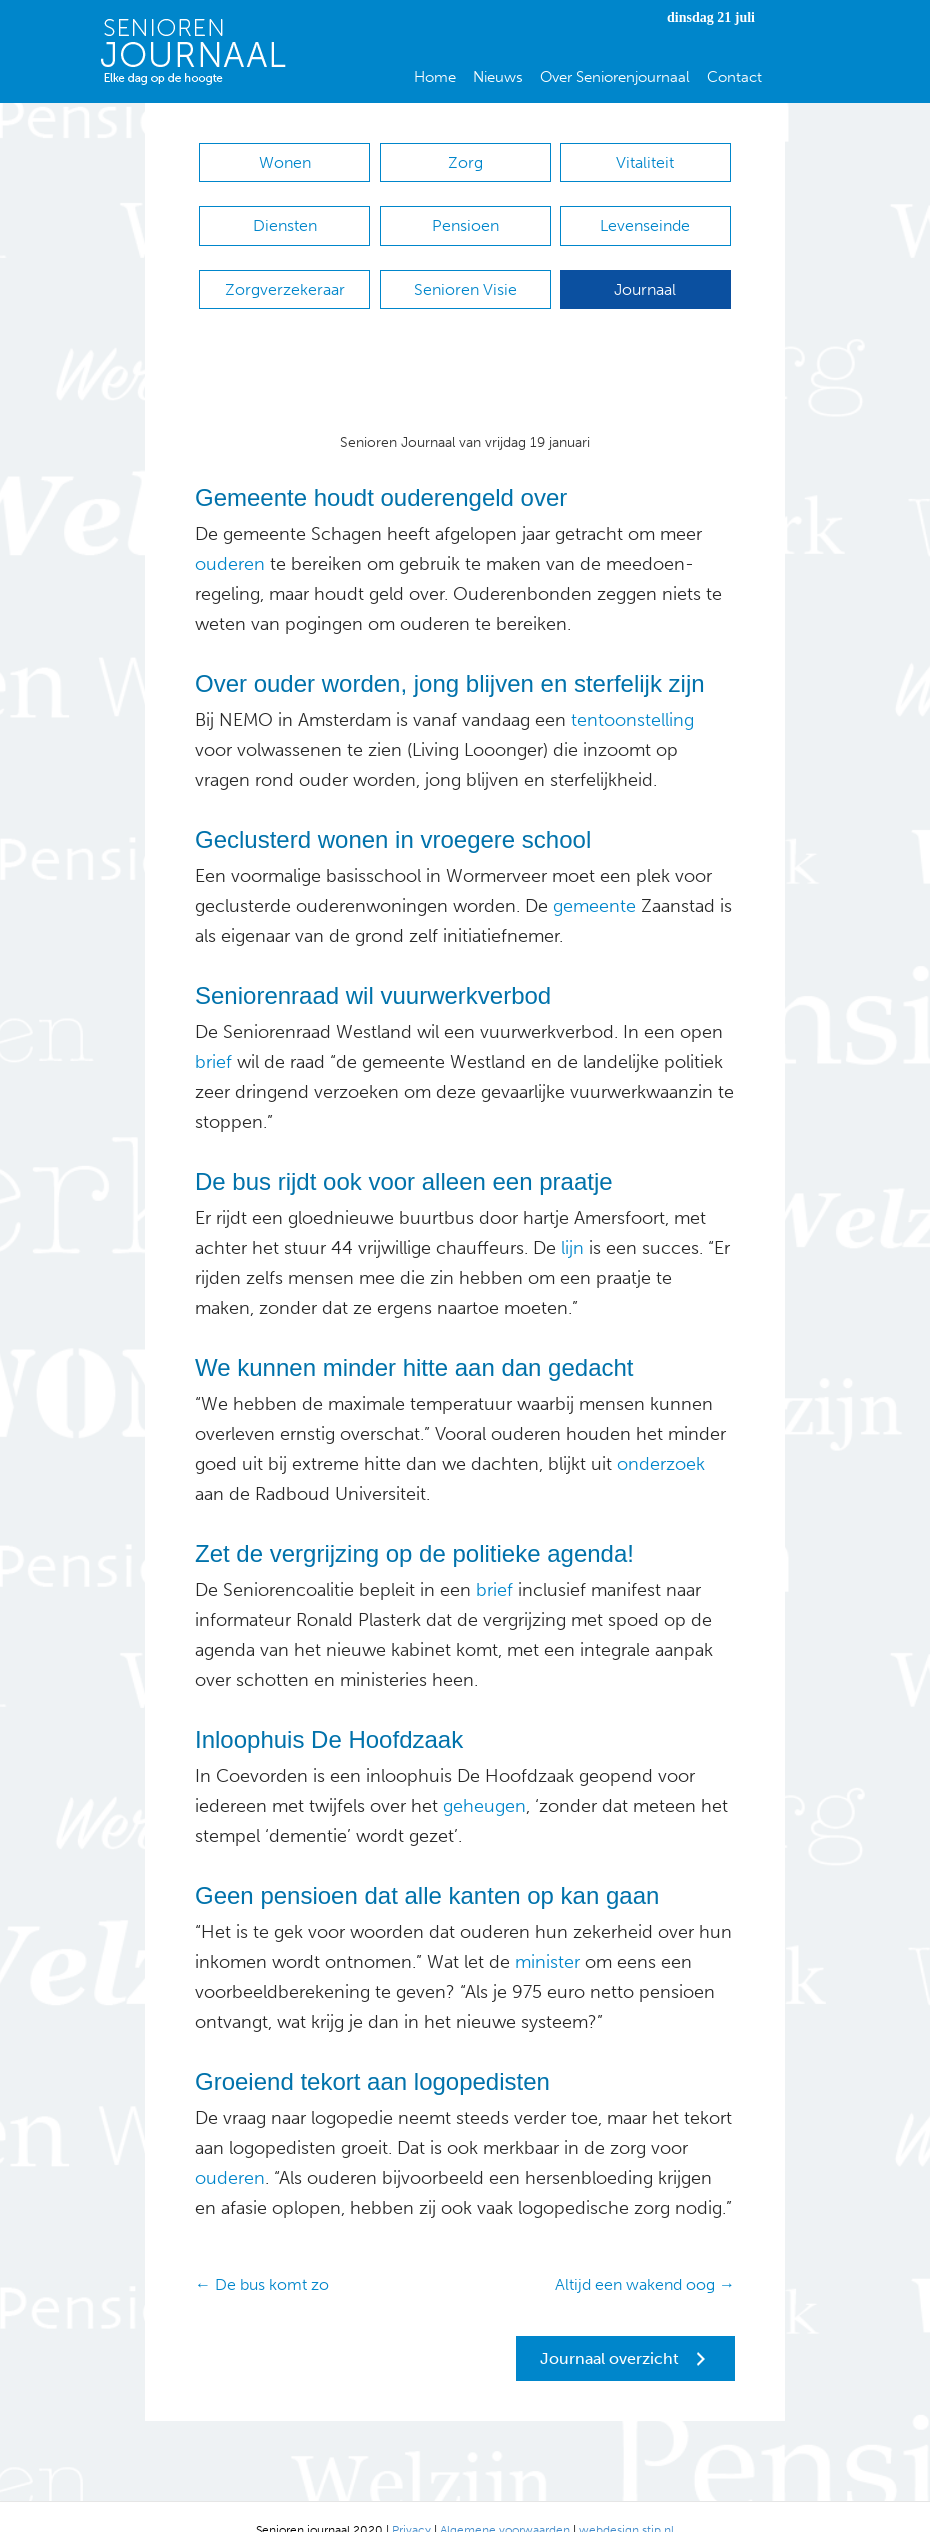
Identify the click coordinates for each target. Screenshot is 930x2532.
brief (213, 1034)
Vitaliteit (645, 162)
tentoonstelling (632, 692)
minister (547, 1934)
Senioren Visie (465, 270)
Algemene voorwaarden (505, 2503)
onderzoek (658, 1436)
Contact (734, 77)
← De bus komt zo (262, 2256)
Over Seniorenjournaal (615, 77)
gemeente (594, 878)
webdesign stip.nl (626, 2503)
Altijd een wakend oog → (645, 2256)
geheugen (482, 1778)
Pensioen (465, 216)
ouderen (230, 536)
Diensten (285, 216)
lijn (570, 1220)
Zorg (465, 162)
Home (435, 77)
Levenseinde (645, 216)
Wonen (285, 162)
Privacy (411, 2503)
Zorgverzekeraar (285, 270)
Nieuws (498, 77)
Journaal (645, 270)
